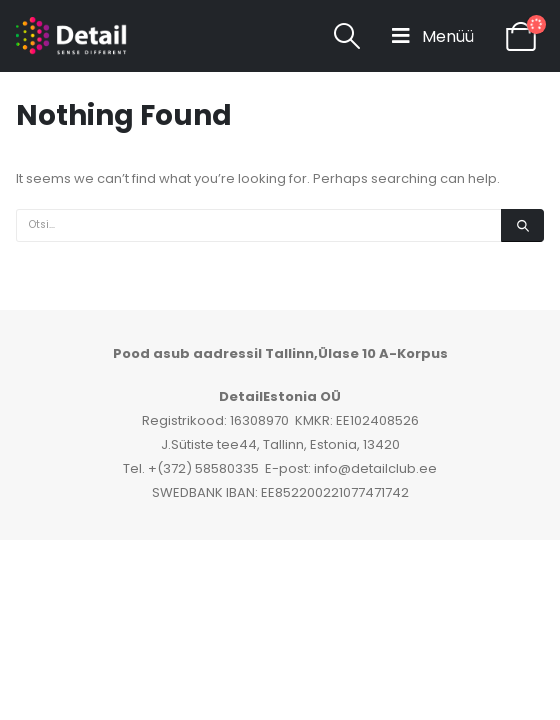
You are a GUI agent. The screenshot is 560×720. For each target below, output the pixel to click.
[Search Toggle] (347, 36)
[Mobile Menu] (433, 36)
